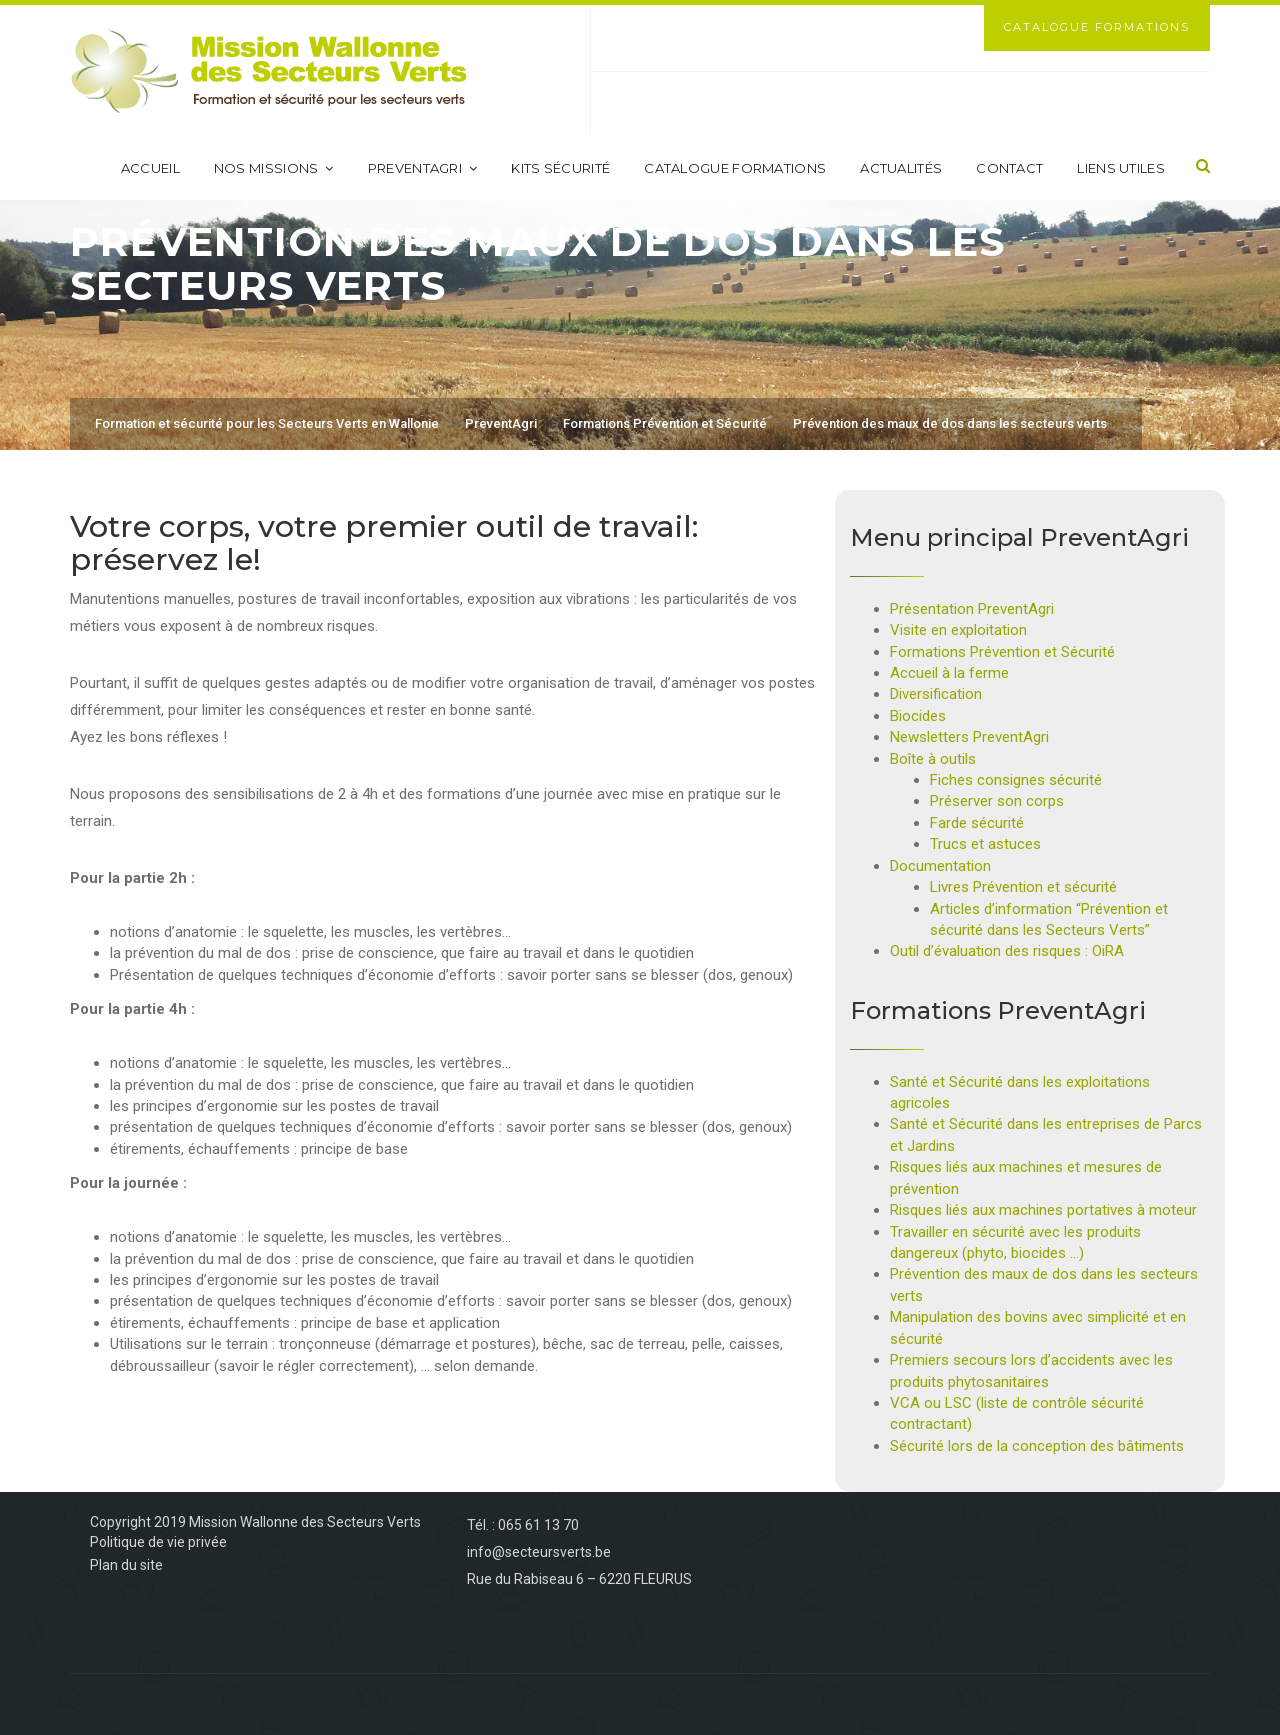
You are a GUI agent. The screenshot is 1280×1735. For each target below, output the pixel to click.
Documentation (940, 866)
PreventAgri (423, 168)
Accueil (150, 168)
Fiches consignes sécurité (1016, 780)
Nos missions (274, 168)
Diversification (936, 694)
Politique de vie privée (158, 1542)
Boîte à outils (933, 759)
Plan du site (126, 1565)
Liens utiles (1121, 168)
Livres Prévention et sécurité (1023, 887)
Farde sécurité (977, 823)
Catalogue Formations (1097, 27)
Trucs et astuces (985, 844)
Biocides (918, 716)
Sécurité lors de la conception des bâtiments (1037, 1446)
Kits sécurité (560, 168)
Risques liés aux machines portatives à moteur (1043, 1210)
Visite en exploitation (958, 630)
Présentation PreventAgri (972, 609)
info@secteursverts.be (539, 1552)
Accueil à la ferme (949, 673)
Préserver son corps (997, 801)
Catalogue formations (735, 168)
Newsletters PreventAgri (969, 737)
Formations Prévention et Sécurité (1002, 652)
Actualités (901, 168)
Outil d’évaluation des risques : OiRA (1007, 951)
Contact (1009, 168)
